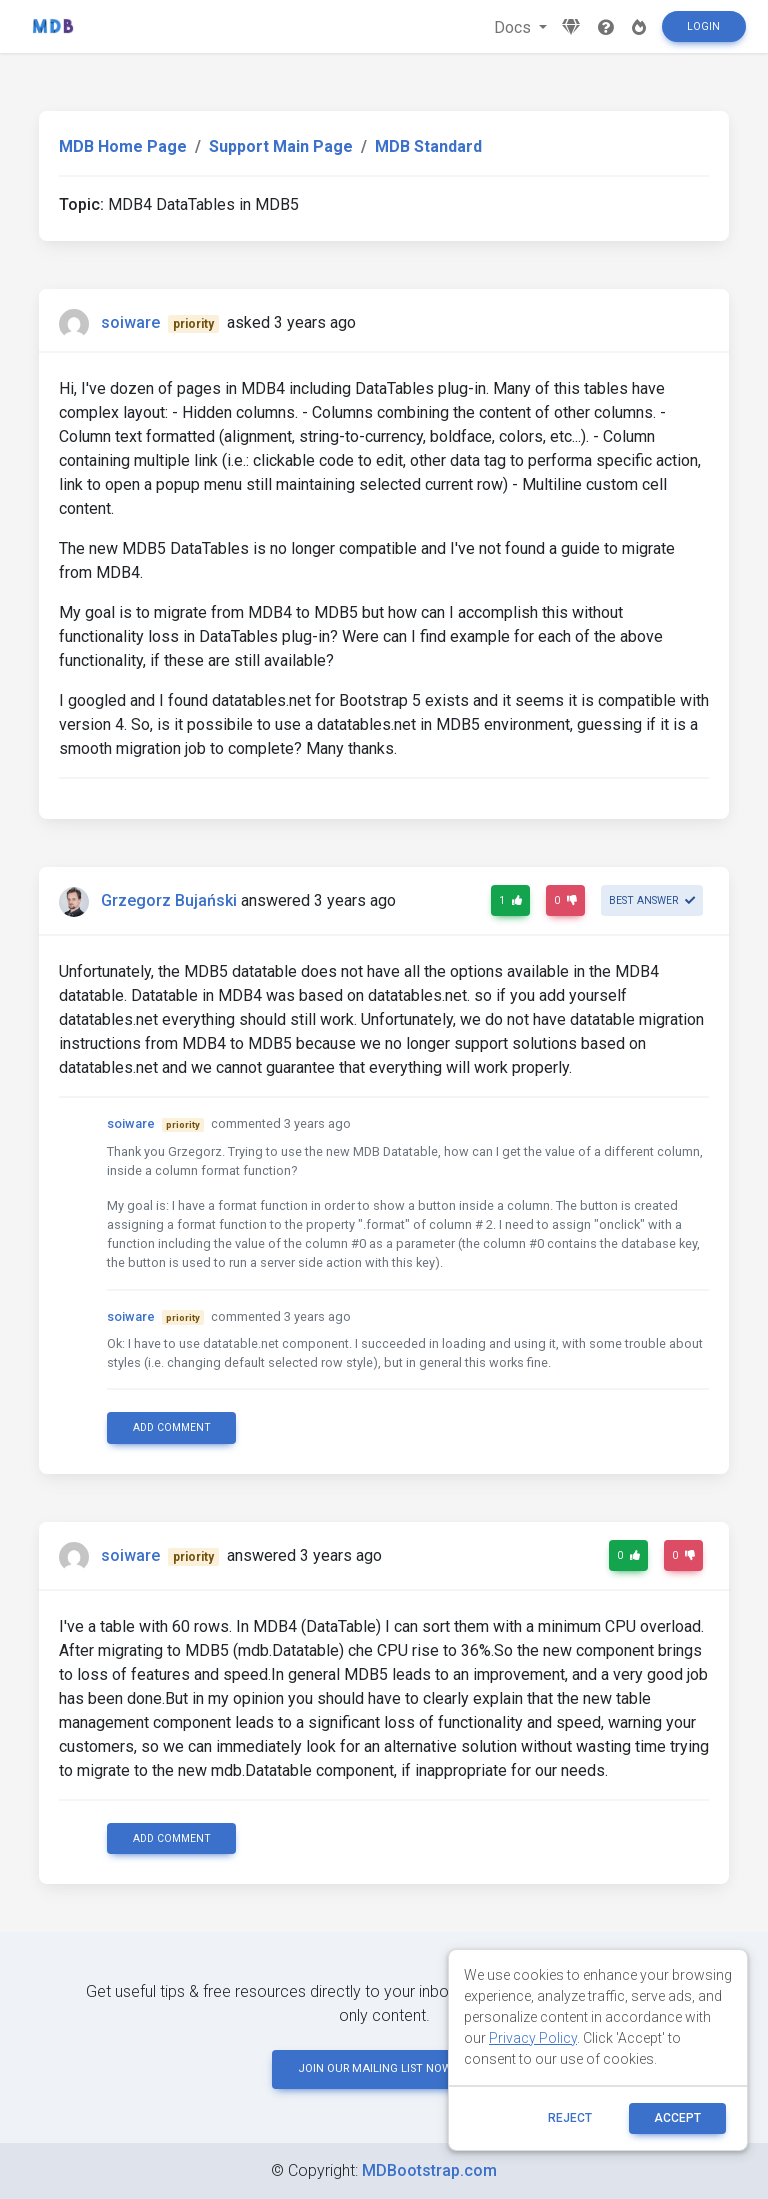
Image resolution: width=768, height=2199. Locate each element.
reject (570, 2118)
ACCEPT (677, 2118)
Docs (514, 27)
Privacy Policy (533, 2038)
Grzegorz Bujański (169, 900)
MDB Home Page (123, 146)
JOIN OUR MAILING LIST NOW (384, 2068)
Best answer (652, 900)
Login (703, 26)
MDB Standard (428, 146)
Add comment (172, 1427)
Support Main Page (281, 146)
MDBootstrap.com (429, 2170)
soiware (130, 322)
